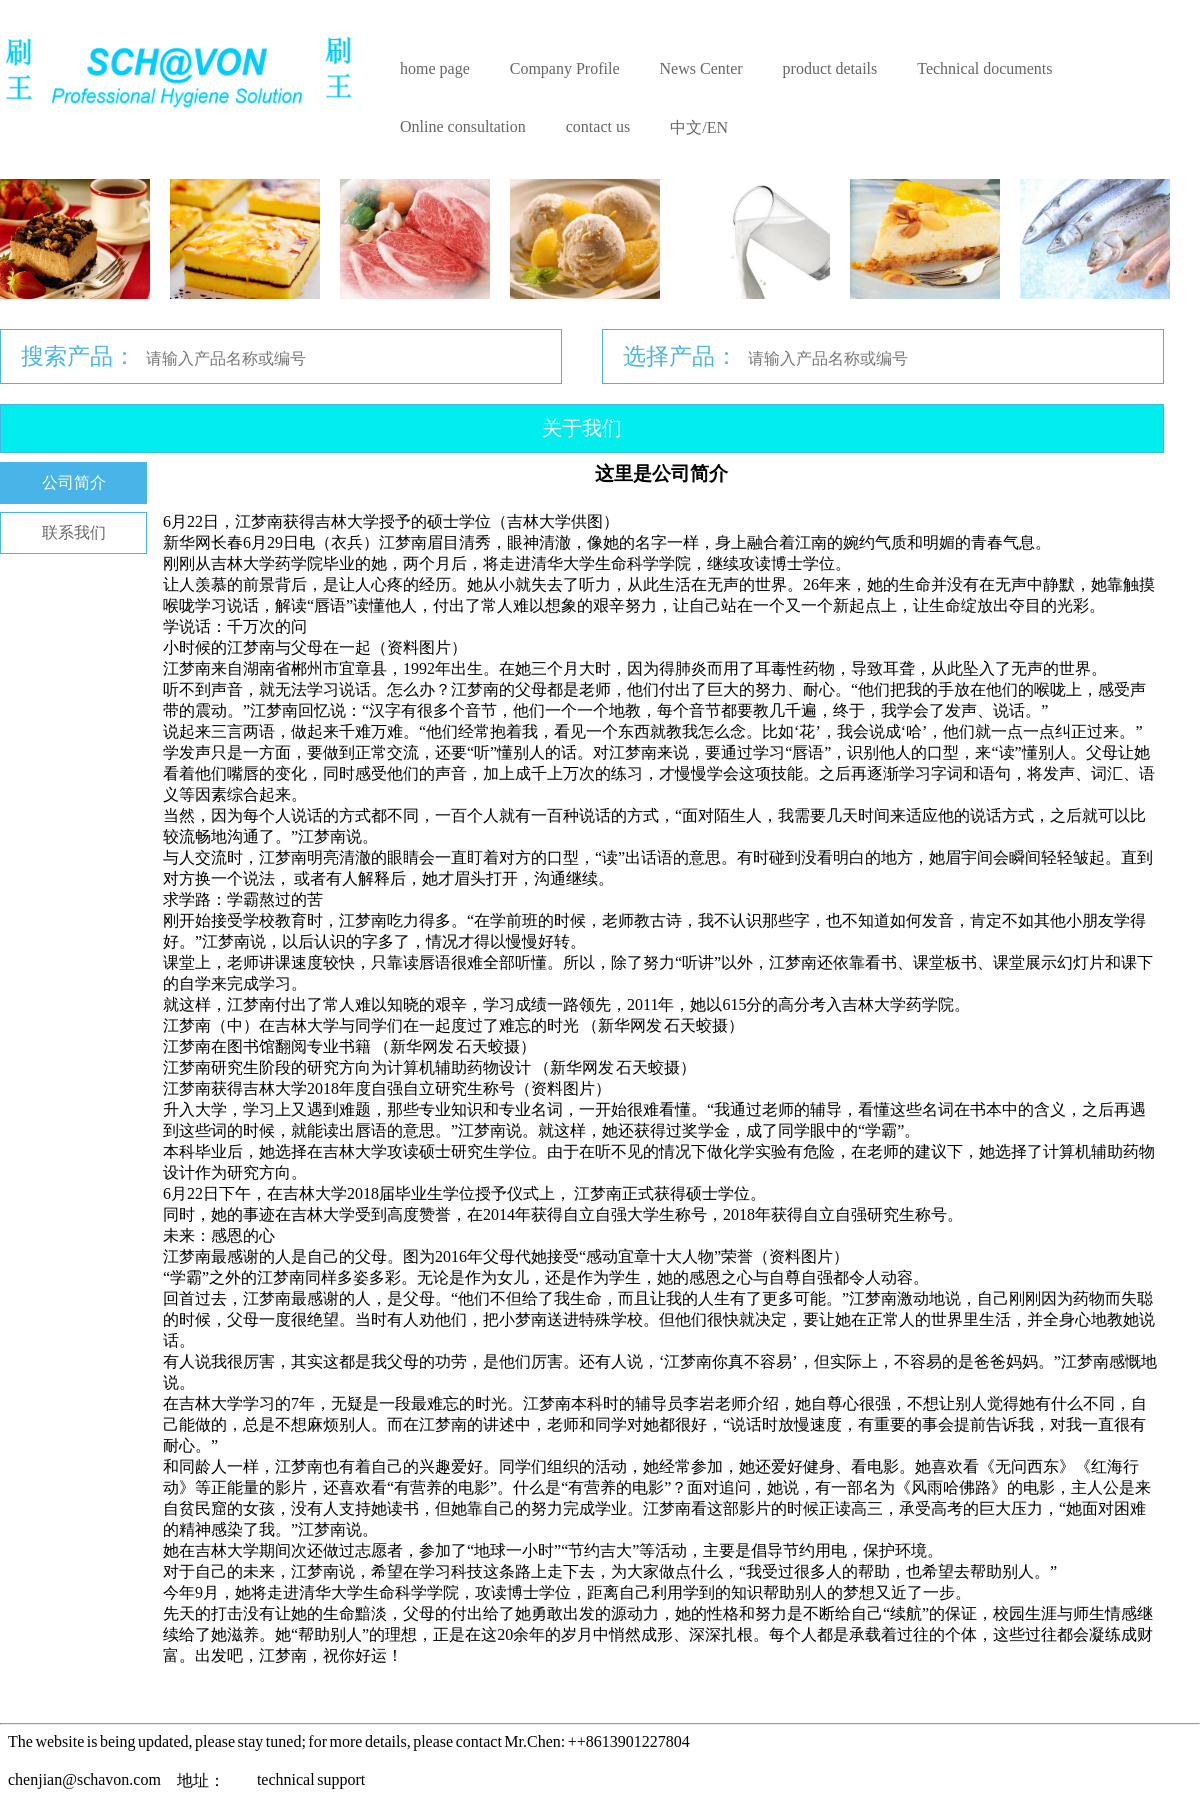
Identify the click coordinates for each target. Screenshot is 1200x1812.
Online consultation (463, 126)
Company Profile (565, 68)
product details (830, 68)
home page (435, 68)
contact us (598, 126)
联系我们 (74, 532)
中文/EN (699, 127)
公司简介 (74, 482)
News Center (701, 68)
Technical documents (984, 68)
